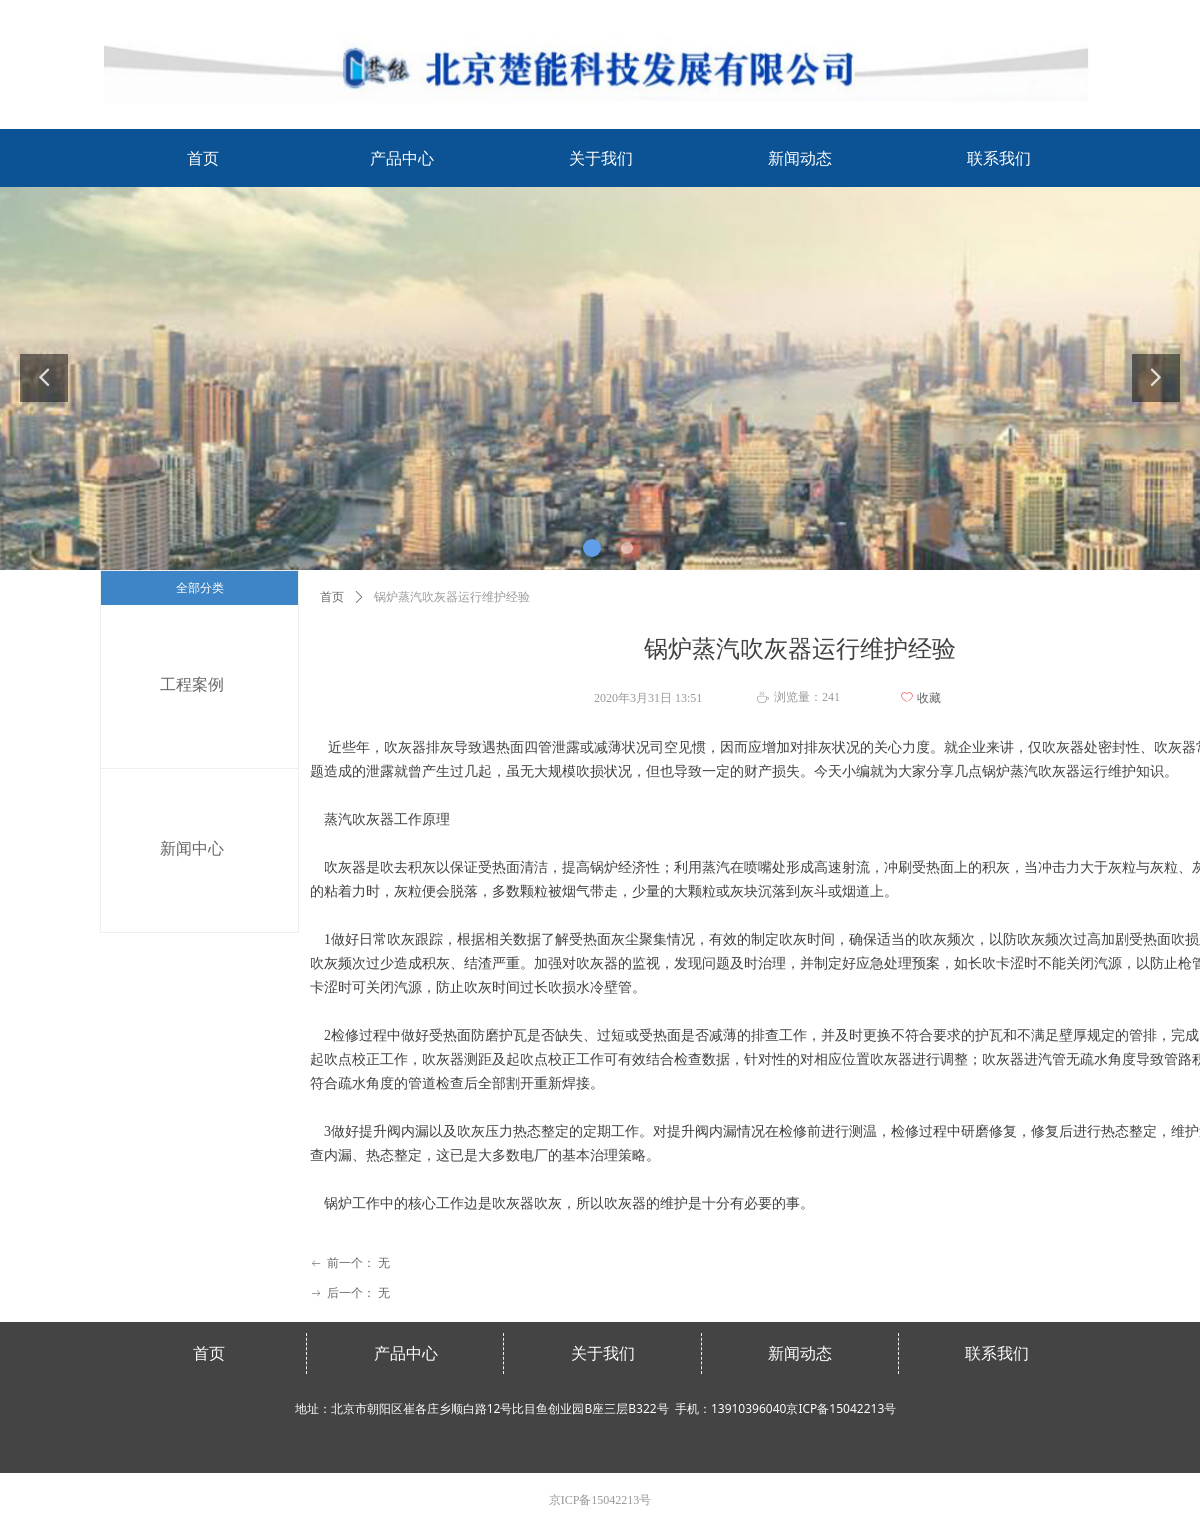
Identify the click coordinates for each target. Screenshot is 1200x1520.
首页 (332, 597)
